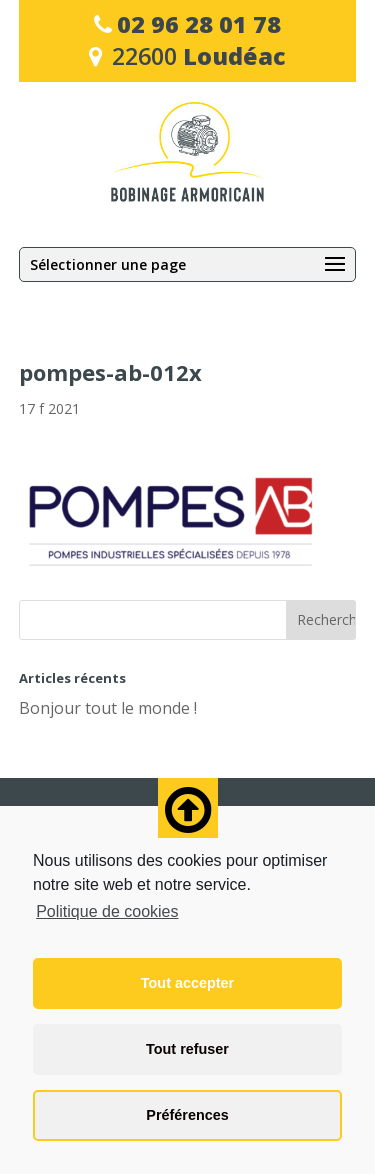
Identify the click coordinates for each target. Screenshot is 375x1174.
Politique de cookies (107, 911)
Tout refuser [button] (187, 1049)
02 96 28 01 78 (199, 24)
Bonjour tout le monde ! (108, 708)
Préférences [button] (187, 1115)
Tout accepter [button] (187, 983)
